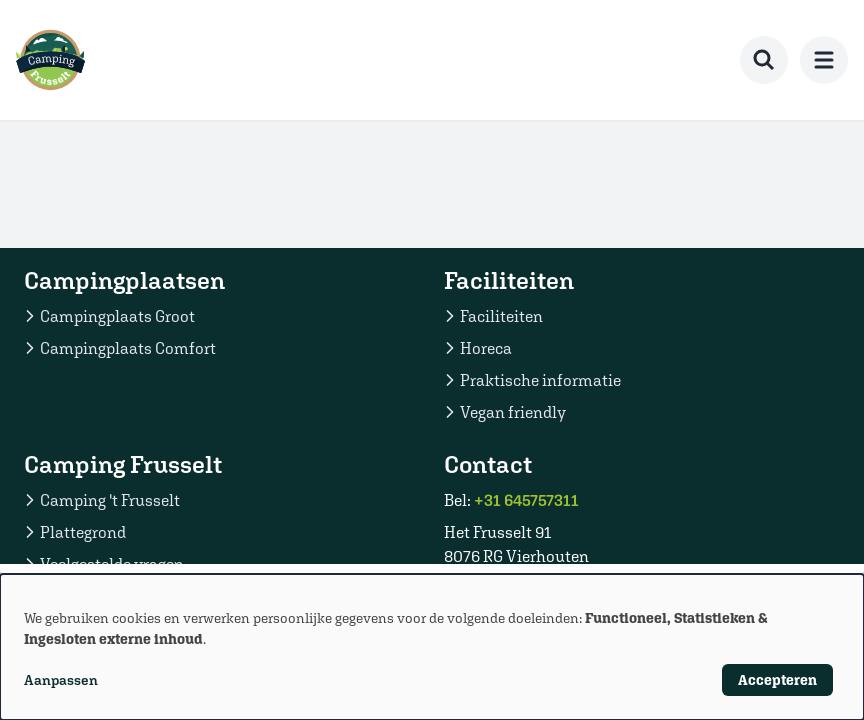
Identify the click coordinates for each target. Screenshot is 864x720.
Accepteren (777, 680)
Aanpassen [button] (61, 680)
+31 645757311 (526, 500)
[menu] (824, 60)
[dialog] (432, 647)
